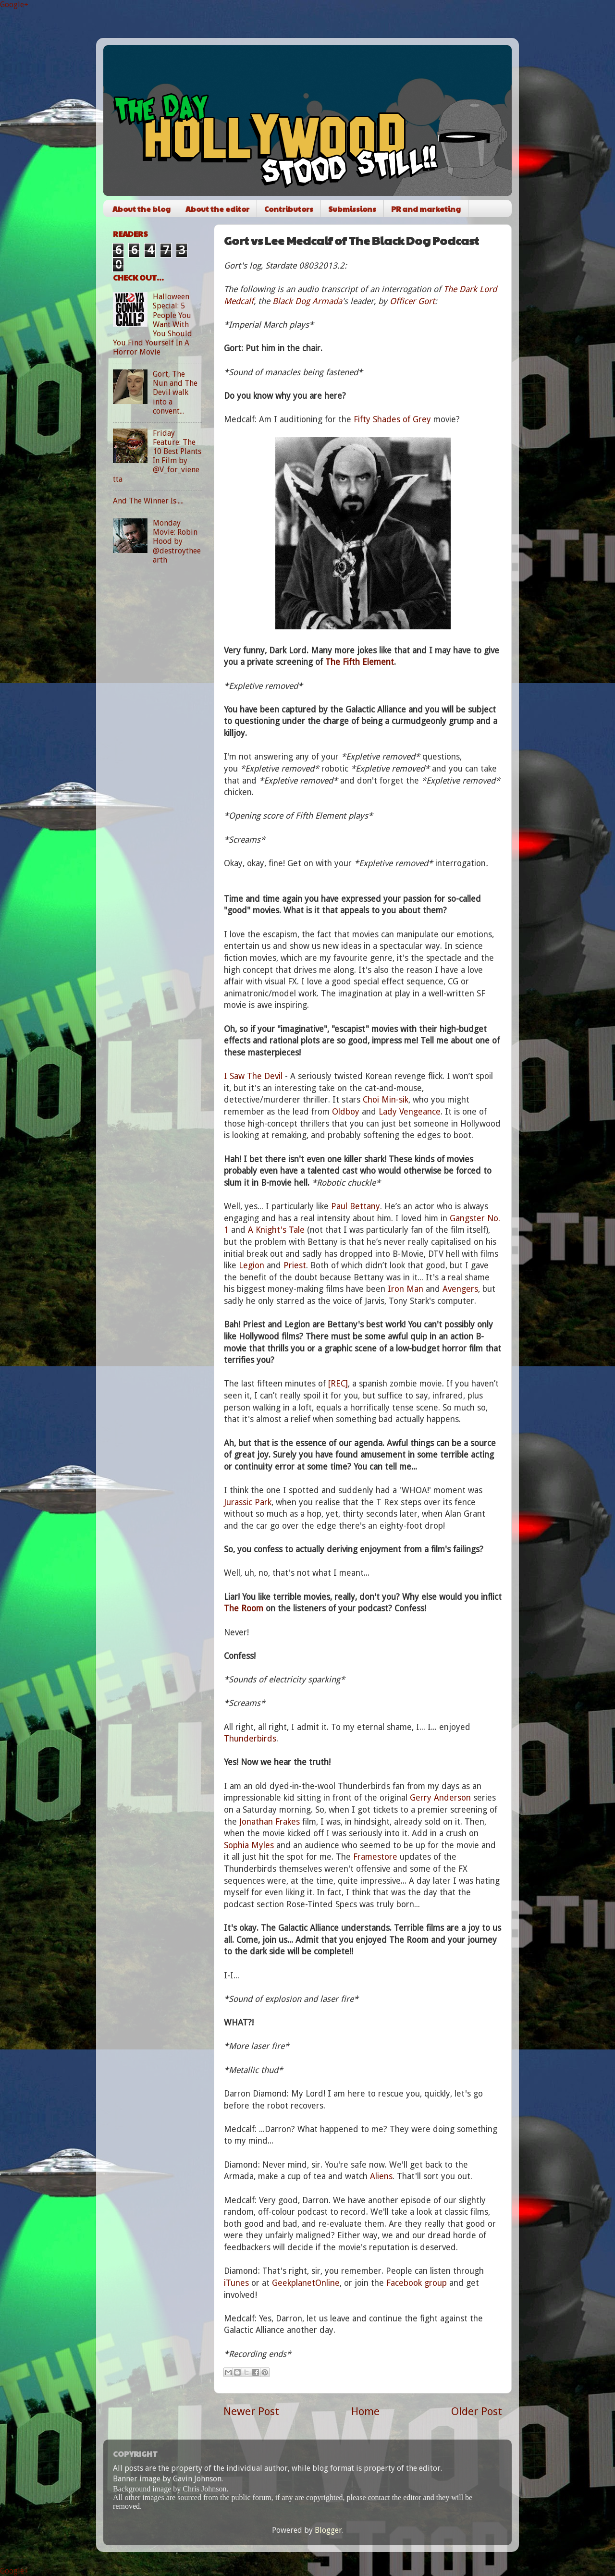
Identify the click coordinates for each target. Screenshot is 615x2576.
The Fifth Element (359, 662)
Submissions (352, 209)
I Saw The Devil (253, 1076)
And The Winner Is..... (148, 500)
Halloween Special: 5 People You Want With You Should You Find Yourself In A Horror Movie (152, 324)
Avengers (460, 1289)
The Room (243, 1608)
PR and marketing (426, 209)
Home (365, 2411)
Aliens (381, 2176)
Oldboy (345, 1111)
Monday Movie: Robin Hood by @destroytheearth (177, 541)
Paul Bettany (355, 1206)
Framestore (375, 1857)
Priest (294, 1265)
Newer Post (251, 2411)
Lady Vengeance (410, 1111)
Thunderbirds (250, 1738)
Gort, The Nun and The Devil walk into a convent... (175, 392)
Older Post (476, 2411)
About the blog (141, 209)
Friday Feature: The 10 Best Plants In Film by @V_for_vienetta (157, 456)
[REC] (338, 1383)
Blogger (328, 2530)
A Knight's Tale (276, 1230)
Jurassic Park (247, 1502)
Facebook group (416, 2283)
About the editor (217, 209)
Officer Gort (412, 301)
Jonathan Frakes (269, 1822)
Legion (251, 1265)
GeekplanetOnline (306, 2283)
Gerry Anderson (440, 1798)
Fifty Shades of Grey (392, 419)
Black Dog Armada (307, 301)
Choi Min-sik (385, 1099)
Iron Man (405, 1289)
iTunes (236, 2283)
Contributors (288, 209)
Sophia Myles (249, 1845)
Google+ (14, 4)
